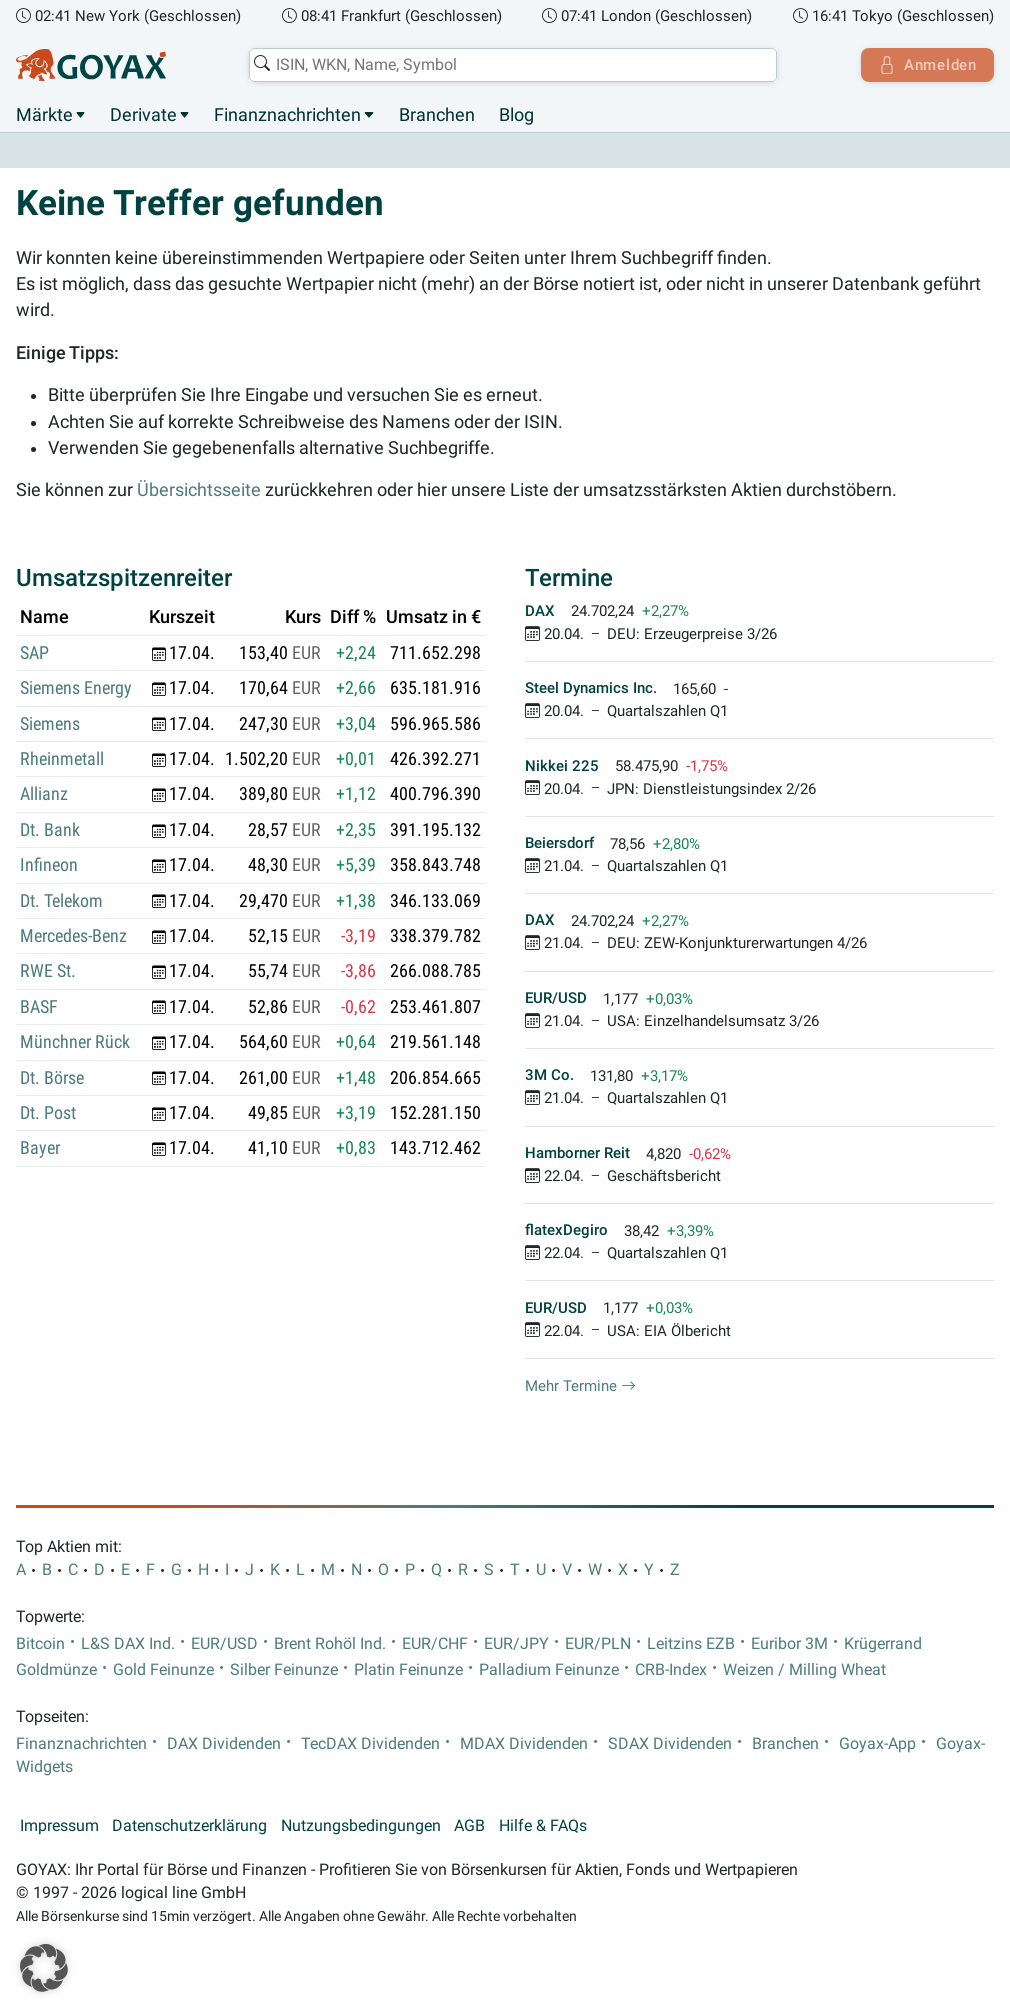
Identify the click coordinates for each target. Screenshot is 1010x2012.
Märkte (44, 115)
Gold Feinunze (163, 1670)
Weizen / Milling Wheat (804, 1670)
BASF (39, 1007)
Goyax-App (877, 1744)
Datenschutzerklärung (189, 1827)
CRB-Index (671, 1670)
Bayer (40, 1149)
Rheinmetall (62, 760)
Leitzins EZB (691, 1644)
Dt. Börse (52, 1078)
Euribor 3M (789, 1644)
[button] (44, 1968)
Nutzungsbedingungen (361, 1827)
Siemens (50, 724)
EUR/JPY (516, 1644)
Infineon (49, 866)
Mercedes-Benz (73, 937)
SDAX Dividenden (670, 1744)
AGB (469, 1827)
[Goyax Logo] (91, 65)
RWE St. (48, 972)
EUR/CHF (435, 1644)
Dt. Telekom (61, 901)
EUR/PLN (598, 1644)
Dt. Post (48, 1114)
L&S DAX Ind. (128, 1644)
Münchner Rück (75, 1043)
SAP (34, 653)
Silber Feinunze (284, 1670)
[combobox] (511, 65)
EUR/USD (224, 1644)
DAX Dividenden (224, 1744)
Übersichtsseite (199, 491)
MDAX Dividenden (524, 1744)
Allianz (44, 795)
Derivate (143, 115)
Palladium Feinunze (549, 1670)
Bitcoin (40, 1644)
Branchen (437, 115)
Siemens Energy (76, 689)
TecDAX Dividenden (370, 1744)
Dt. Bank (50, 830)
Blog (516, 115)
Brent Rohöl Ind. (330, 1644)
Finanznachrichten (287, 115)
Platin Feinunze (408, 1670)
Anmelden (925, 65)
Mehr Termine (580, 1386)
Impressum (59, 1827)
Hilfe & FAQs (543, 1827)
